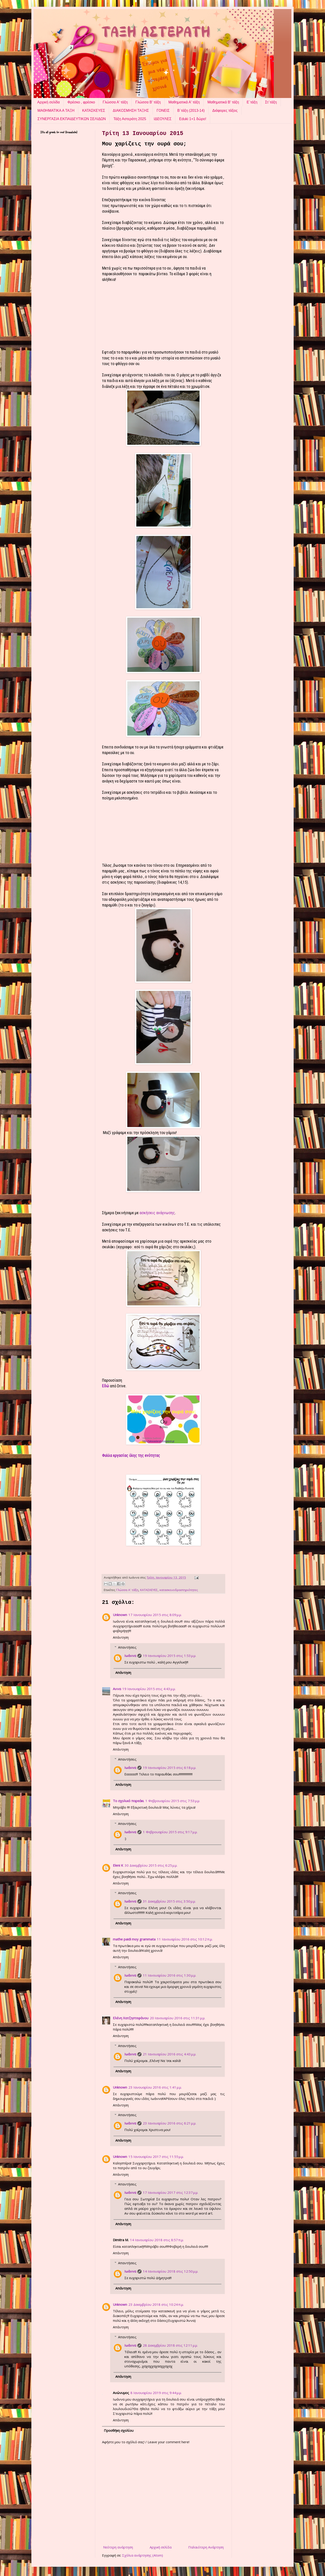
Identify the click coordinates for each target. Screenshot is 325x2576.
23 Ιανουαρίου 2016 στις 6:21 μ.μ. (169, 2123)
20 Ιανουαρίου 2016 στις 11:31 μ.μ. (177, 2018)
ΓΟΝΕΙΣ (163, 110)
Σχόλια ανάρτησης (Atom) (142, 2555)
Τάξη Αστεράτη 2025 (130, 119)
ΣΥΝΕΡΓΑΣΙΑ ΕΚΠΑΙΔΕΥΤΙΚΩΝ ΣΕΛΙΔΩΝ (71, 119)
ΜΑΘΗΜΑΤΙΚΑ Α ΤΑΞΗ (55, 110)
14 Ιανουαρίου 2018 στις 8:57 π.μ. (157, 2240)
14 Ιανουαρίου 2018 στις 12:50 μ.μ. (170, 2271)
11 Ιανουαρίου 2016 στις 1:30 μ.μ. (169, 1975)
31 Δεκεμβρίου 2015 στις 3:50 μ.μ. (169, 1901)
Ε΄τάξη (252, 102)
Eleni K (118, 1865)
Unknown (120, 1614)
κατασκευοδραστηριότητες (179, 1590)
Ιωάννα (130, 1655)
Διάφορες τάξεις (225, 110)
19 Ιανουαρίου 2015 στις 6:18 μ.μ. (169, 1767)
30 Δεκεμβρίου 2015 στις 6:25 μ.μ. (151, 1865)
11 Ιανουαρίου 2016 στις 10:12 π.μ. (185, 1939)
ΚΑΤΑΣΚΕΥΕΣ (93, 110)
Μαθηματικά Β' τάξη (223, 102)
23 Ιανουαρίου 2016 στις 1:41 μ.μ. (155, 2087)
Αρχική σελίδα (48, 102)
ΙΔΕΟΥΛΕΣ (162, 119)
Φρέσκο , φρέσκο (81, 102)
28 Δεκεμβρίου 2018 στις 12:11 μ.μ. (170, 2345)
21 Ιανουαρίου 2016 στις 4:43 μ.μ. (169, 2054)
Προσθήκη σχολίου (119, 2430)
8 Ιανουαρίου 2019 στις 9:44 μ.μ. (156, 2392)
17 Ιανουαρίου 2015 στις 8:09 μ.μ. (155, 1614)
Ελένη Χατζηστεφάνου (131, 2018)
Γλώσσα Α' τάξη (115, 102)
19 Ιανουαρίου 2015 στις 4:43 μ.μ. (149, 1688)
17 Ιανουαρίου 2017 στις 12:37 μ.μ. (170, 2192)
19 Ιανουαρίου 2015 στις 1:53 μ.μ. (169, 1655)
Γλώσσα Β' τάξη (148, 102)
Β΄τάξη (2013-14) (191, 110)
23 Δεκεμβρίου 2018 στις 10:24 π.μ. (156, 2304)
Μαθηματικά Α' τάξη (184, 102)
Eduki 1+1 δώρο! (192, 119)
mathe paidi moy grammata (134, 1939)
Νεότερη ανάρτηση (118, 2547)
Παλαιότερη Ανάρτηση (206, 2547)
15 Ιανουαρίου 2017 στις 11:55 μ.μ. (156, 2156)
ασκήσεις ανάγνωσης (157, 1212)
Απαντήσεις (127, 1647)
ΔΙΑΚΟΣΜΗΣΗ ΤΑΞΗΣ (131, 110)
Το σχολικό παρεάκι (128, 1800)
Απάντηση (121, 1637)
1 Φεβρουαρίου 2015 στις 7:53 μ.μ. (172, 1800)
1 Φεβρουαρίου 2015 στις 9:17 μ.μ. (170, 1832)
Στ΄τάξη (271, 102)
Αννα (117, 1688)
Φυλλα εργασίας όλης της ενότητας (131, 1455)
